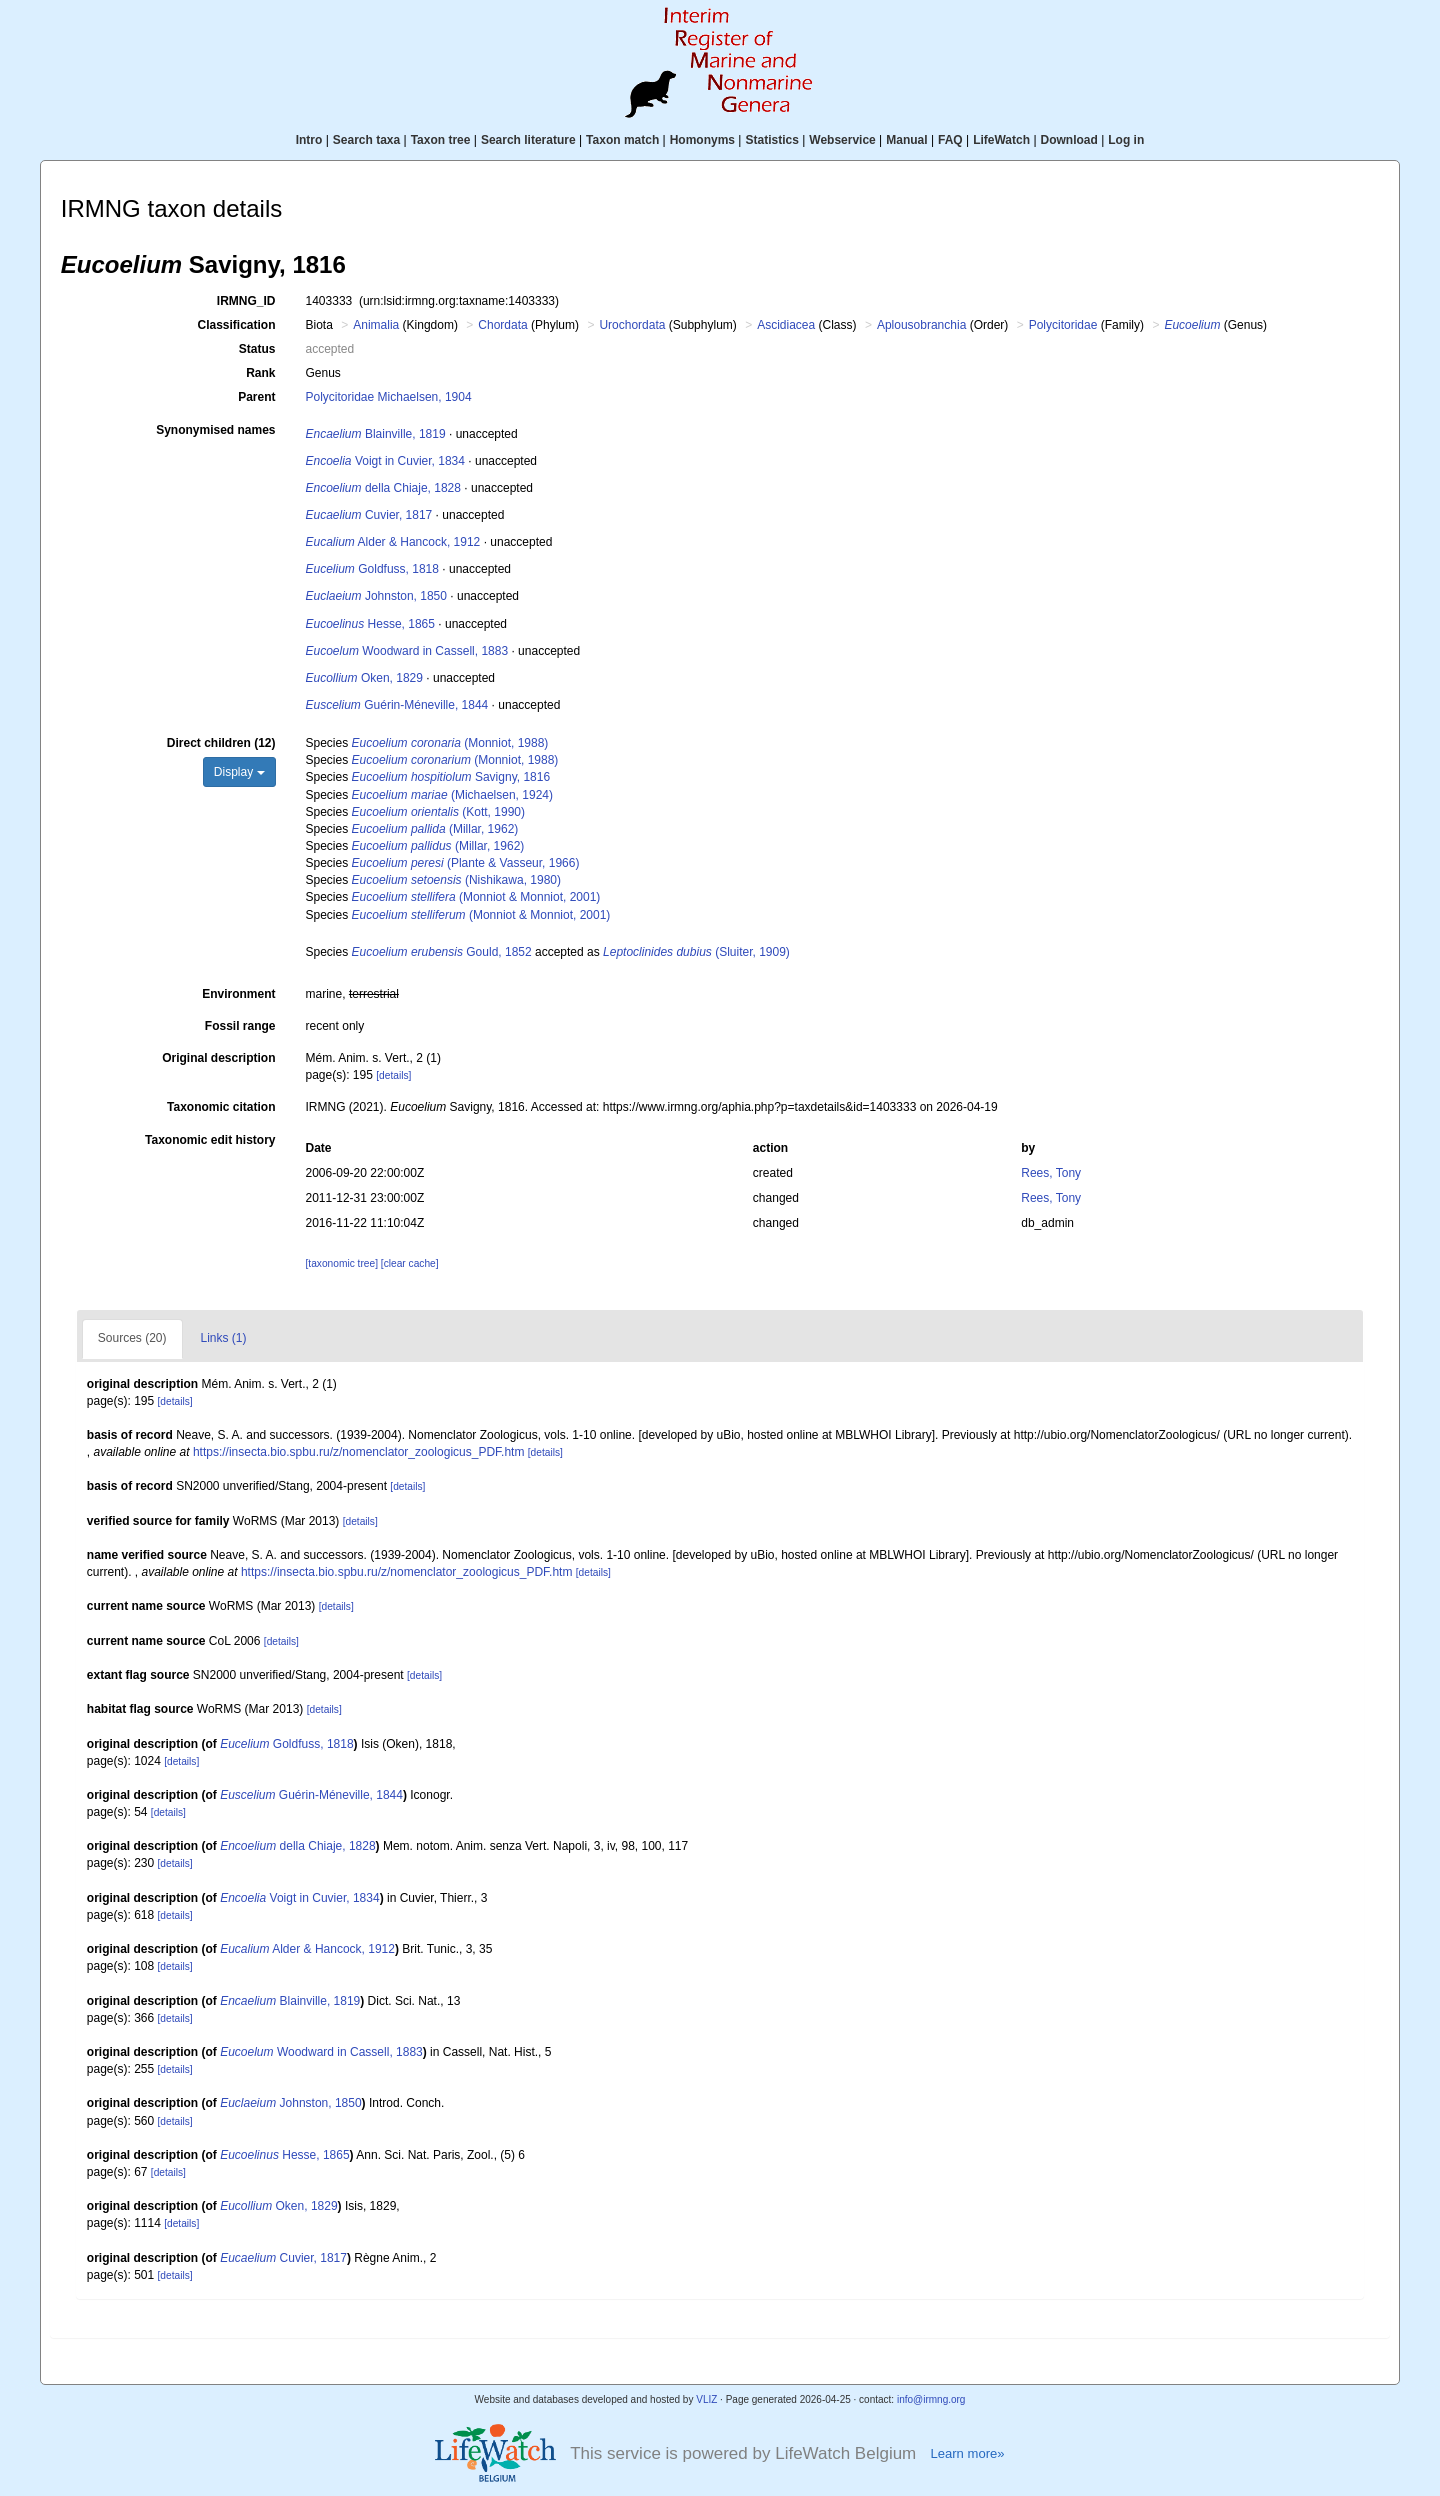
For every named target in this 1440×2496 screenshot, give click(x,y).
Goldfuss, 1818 (372, 569)
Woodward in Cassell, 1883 (407, 651)
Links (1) (224, 1338)
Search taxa (366, 140)
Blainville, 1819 (376, 434)
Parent (256, 397)
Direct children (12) (221, 743)
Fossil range (240, 1026)
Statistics (771, 140)
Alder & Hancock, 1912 (393, 542)
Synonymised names (215, 430)
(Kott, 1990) (438, 812)
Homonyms (702, 140)
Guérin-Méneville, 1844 (397, 705)
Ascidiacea (786, 325)
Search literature (528, 140)
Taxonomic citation (221, 1107)
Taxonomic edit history (210, 1140)
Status (257, 349)
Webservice (842, 140)
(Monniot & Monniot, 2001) (476, 897)
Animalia (376, 325)
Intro (309, 140)
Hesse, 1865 (370, 624)
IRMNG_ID (246, 301)
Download (1069, 140)
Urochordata (632, 325)
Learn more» (967, 2453)
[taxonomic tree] (342, 1263)
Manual (906, 140)
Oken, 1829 (364, 678)
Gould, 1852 (442, 952)
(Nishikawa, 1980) (456, 880)
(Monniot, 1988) (450, 743)
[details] (393, 1075)
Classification (236, 325)
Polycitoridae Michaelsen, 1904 (389, 397)
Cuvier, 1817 (369, 515)
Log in (1126, 140)
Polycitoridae (1063, 325)
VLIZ (706, 2399)
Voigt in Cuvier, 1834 (385, 461)
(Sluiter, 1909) (696, 952)
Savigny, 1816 (451, 777)
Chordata (502, 325)
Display (239, 772)
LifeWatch (1001, 140)
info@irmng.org (931, 2399)
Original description (218, 1058)
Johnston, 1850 (376, 596)
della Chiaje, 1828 (383, 488)
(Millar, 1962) (435, 829)
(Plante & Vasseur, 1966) (466, 863)
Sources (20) (132, 1338)
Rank (260, 373)
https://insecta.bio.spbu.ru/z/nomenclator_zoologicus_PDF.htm (359, 1452)
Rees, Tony (1051, 1173)
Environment (238, 994)
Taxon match (622, 140)
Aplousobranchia (921, 325)
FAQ (950, 140)
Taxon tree (441, 140)
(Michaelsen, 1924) (452, 795)
